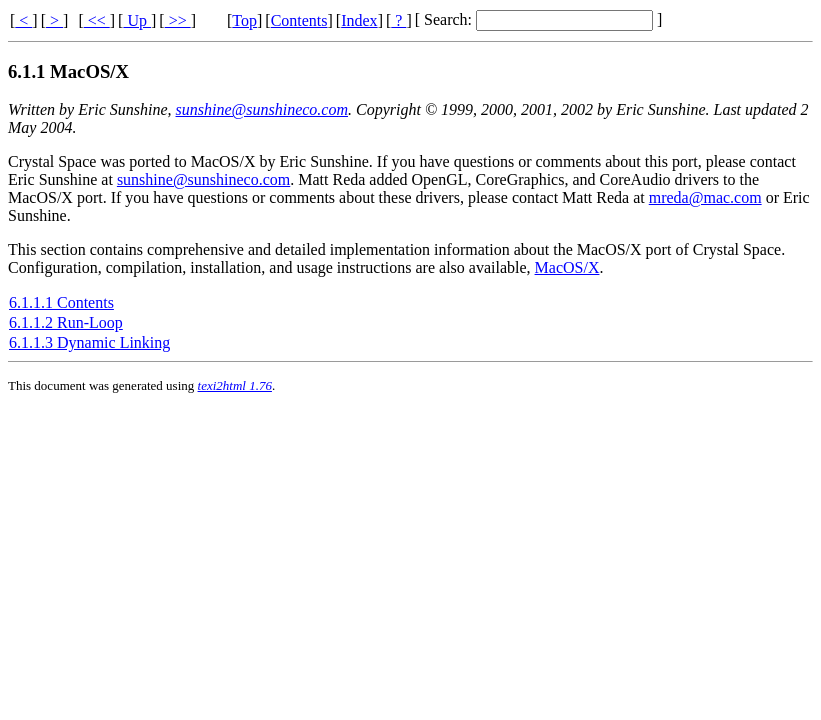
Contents (299, 20)
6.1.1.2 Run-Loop (66, 322)
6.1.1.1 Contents (61, 302)
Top (244, 20)
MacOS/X (567, 267)
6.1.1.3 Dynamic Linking (89, 342)
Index (359, 20)
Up (137, 20)
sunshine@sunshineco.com (262, 109)
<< (97, 20)
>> (178, 20)
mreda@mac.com (705, 197)
